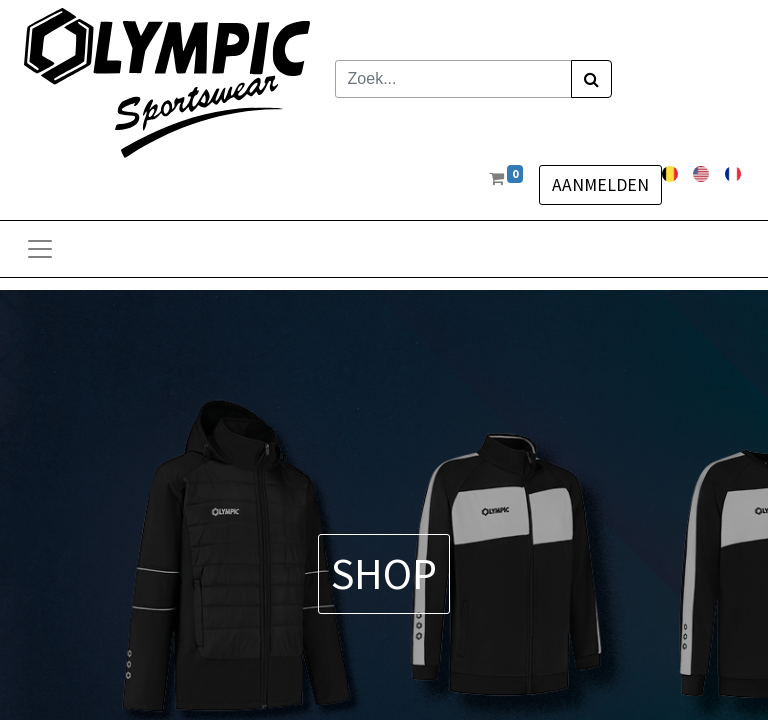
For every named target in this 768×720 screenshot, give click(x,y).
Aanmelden (600, 185)
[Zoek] (591, 79)
